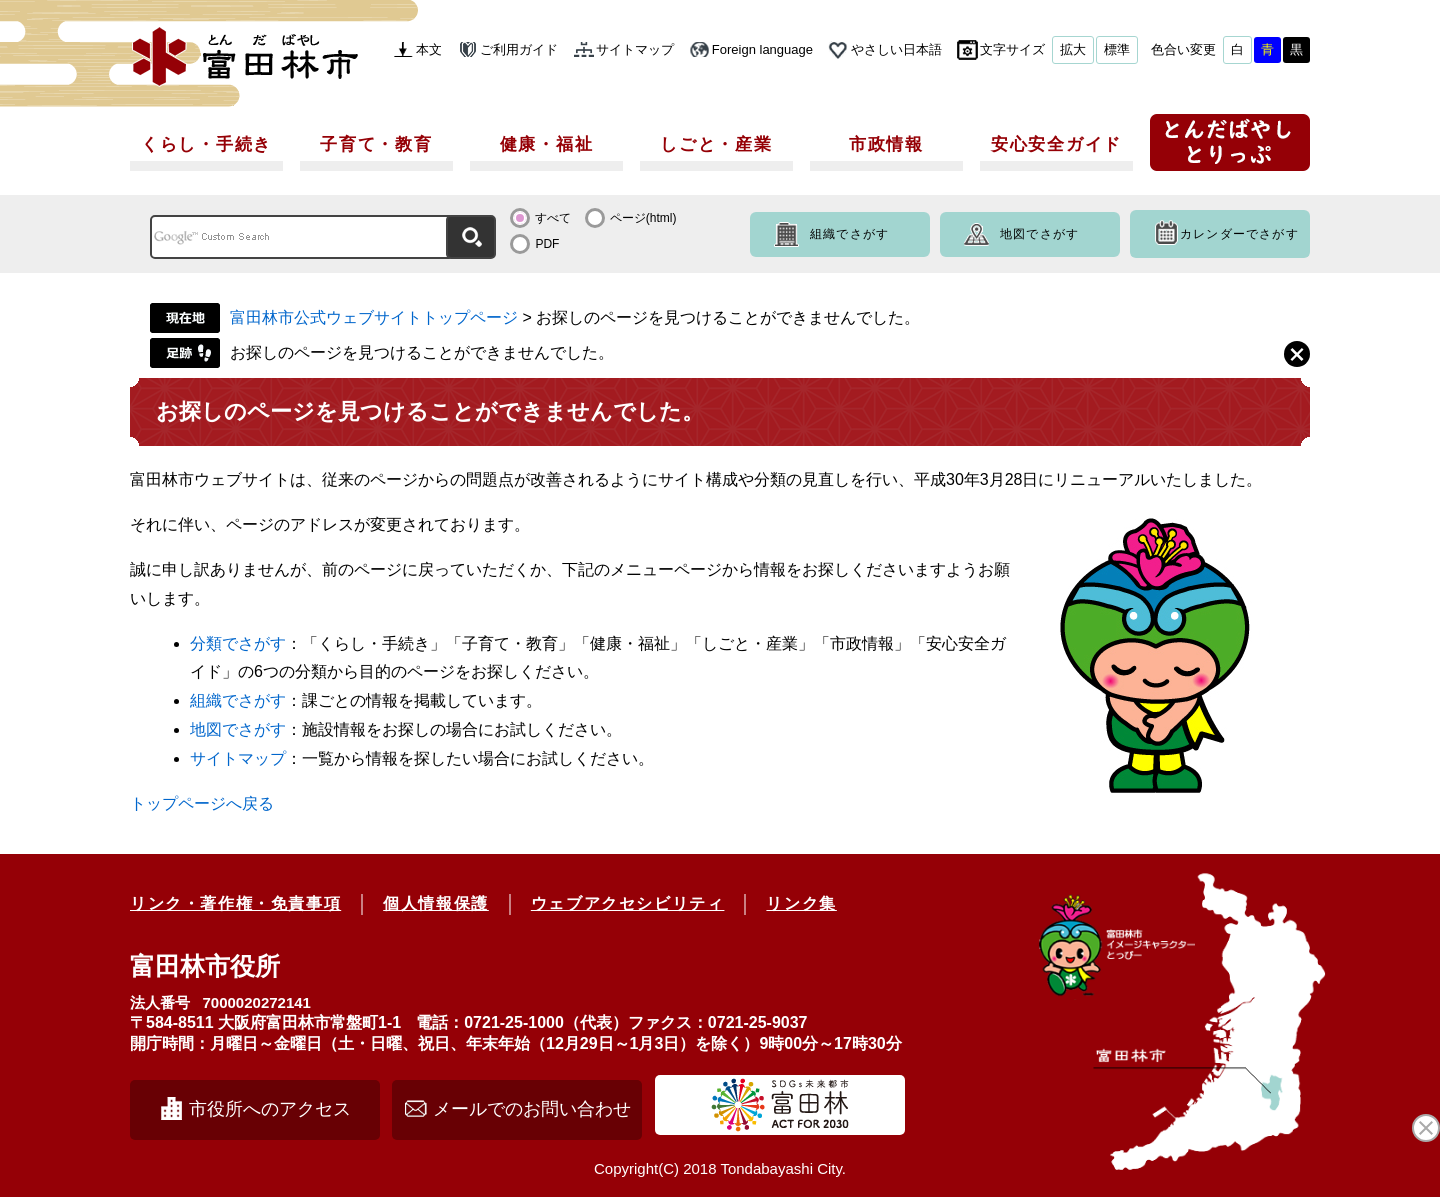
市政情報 (886, 144)
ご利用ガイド (519, 49)
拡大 (1073, 49)
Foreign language (762, 49)
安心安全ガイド (1056, 144)
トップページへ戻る (202, 803)
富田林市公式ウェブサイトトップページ (374, 317)
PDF (547, 244)
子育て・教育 (376, 144)
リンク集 (801, 903)
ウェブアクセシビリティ (628, 903)
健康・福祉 (547, 144)
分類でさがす (238, 643)
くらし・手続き (206, 144)
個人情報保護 (436, 903)
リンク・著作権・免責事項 (235, 903)
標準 (1117, 49)
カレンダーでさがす (1239, 234)
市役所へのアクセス (270, 1109)
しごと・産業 (716, 144)
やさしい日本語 (896, 49)
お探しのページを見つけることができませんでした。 (422, 352)
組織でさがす (849, 234)
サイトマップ (635, 49)
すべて (553, 218)
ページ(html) (643, 218)
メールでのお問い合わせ (532, 1109)
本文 (429, 49)
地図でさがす (1039, 234)
